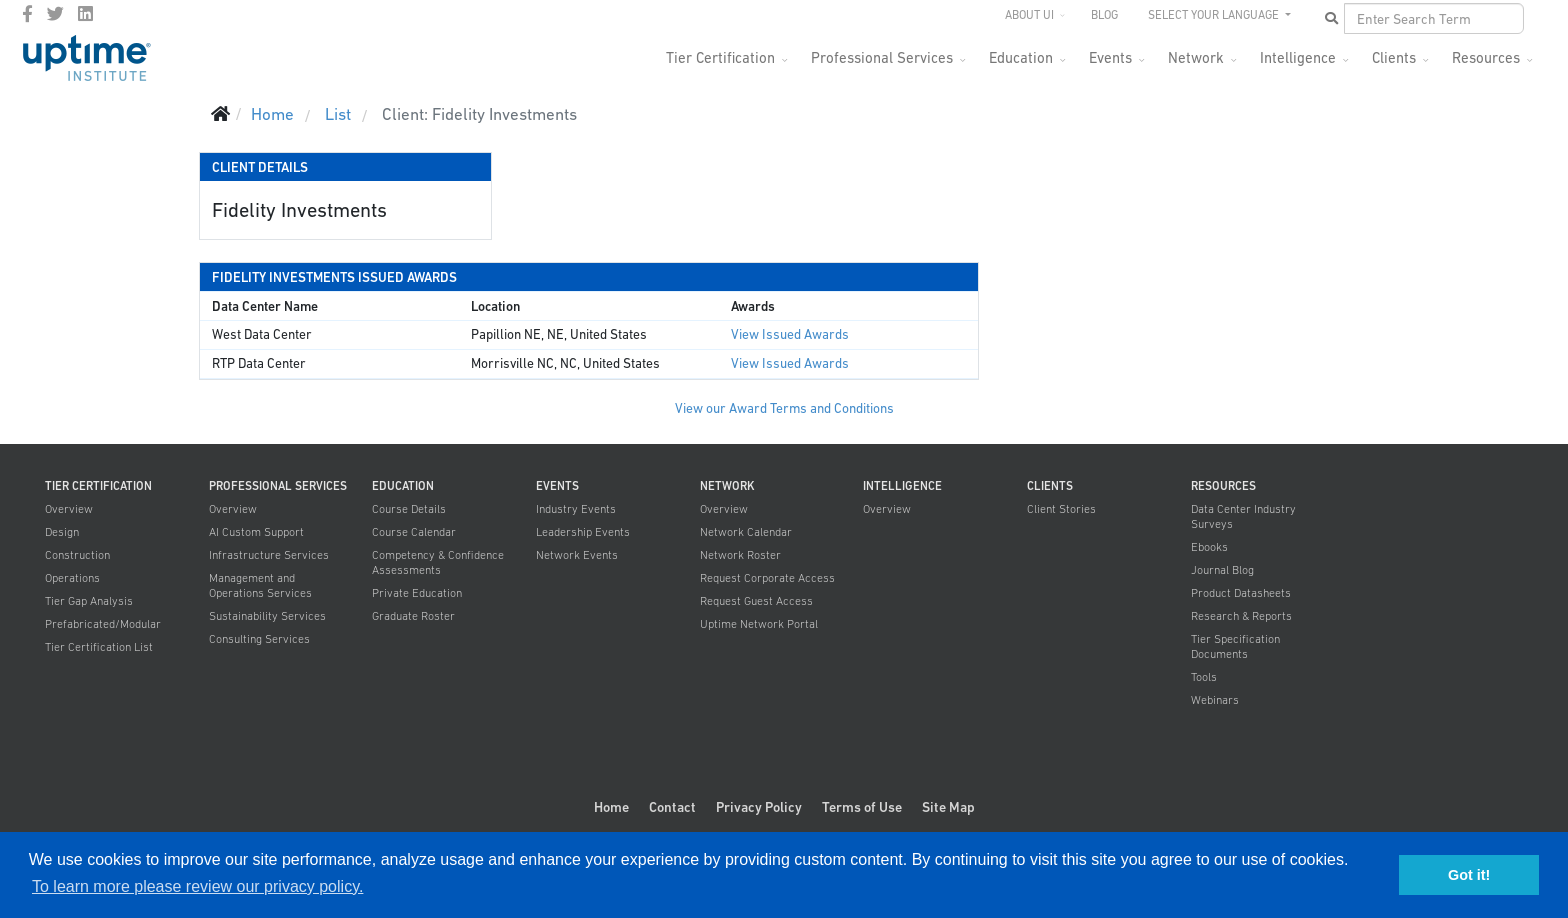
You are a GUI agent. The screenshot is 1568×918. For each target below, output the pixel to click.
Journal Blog (1222, 570)
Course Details (409, 509)
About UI (1029, 15)
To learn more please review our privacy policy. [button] (197, 886)
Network (1196, 57)
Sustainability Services (267, 616)
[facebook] (27, 14)
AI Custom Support (256, 532)
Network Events (577, 555)
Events (1110, 57)
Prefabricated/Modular (103, 624)
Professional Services (882, 57)
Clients (1394, 57)
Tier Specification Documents (1235, 646)
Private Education (417, 593)
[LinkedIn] (85, 14)
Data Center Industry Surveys (1243, 516)
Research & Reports (1241, 616)
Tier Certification (720, 57)
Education (1021, 57)
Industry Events (576, 509)
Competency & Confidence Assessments (438, 562)
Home (611, 807)
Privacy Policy (759, 807)
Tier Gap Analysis (89, 601)
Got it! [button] (1469, 875)
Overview (69, 509)
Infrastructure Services (269, 555)
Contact (672, 807)
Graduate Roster (413, 616)
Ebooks (1209, 547)
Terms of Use (862, 807)
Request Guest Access (756, 601)
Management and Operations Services (260, 585)
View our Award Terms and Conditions (784, 408)
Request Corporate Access (767, 578)
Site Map (948, 807)
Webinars (1215, 700)
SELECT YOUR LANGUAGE (1215, 15)
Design (62, 532)
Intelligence (1298, 57)
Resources (1486, 57)
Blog (1104, 15)
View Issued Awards (790, 334)
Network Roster (740, 555)
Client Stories (1061, 509)
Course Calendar (414, 532)
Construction (77, 555)
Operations (72, 578)
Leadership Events (583, 532)
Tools (1204, 677)
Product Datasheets (1241, 593)
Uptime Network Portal (759, 624)
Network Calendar (746, 532)
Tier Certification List (99, 647)
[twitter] (55, 14)
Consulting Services (259, 639)
